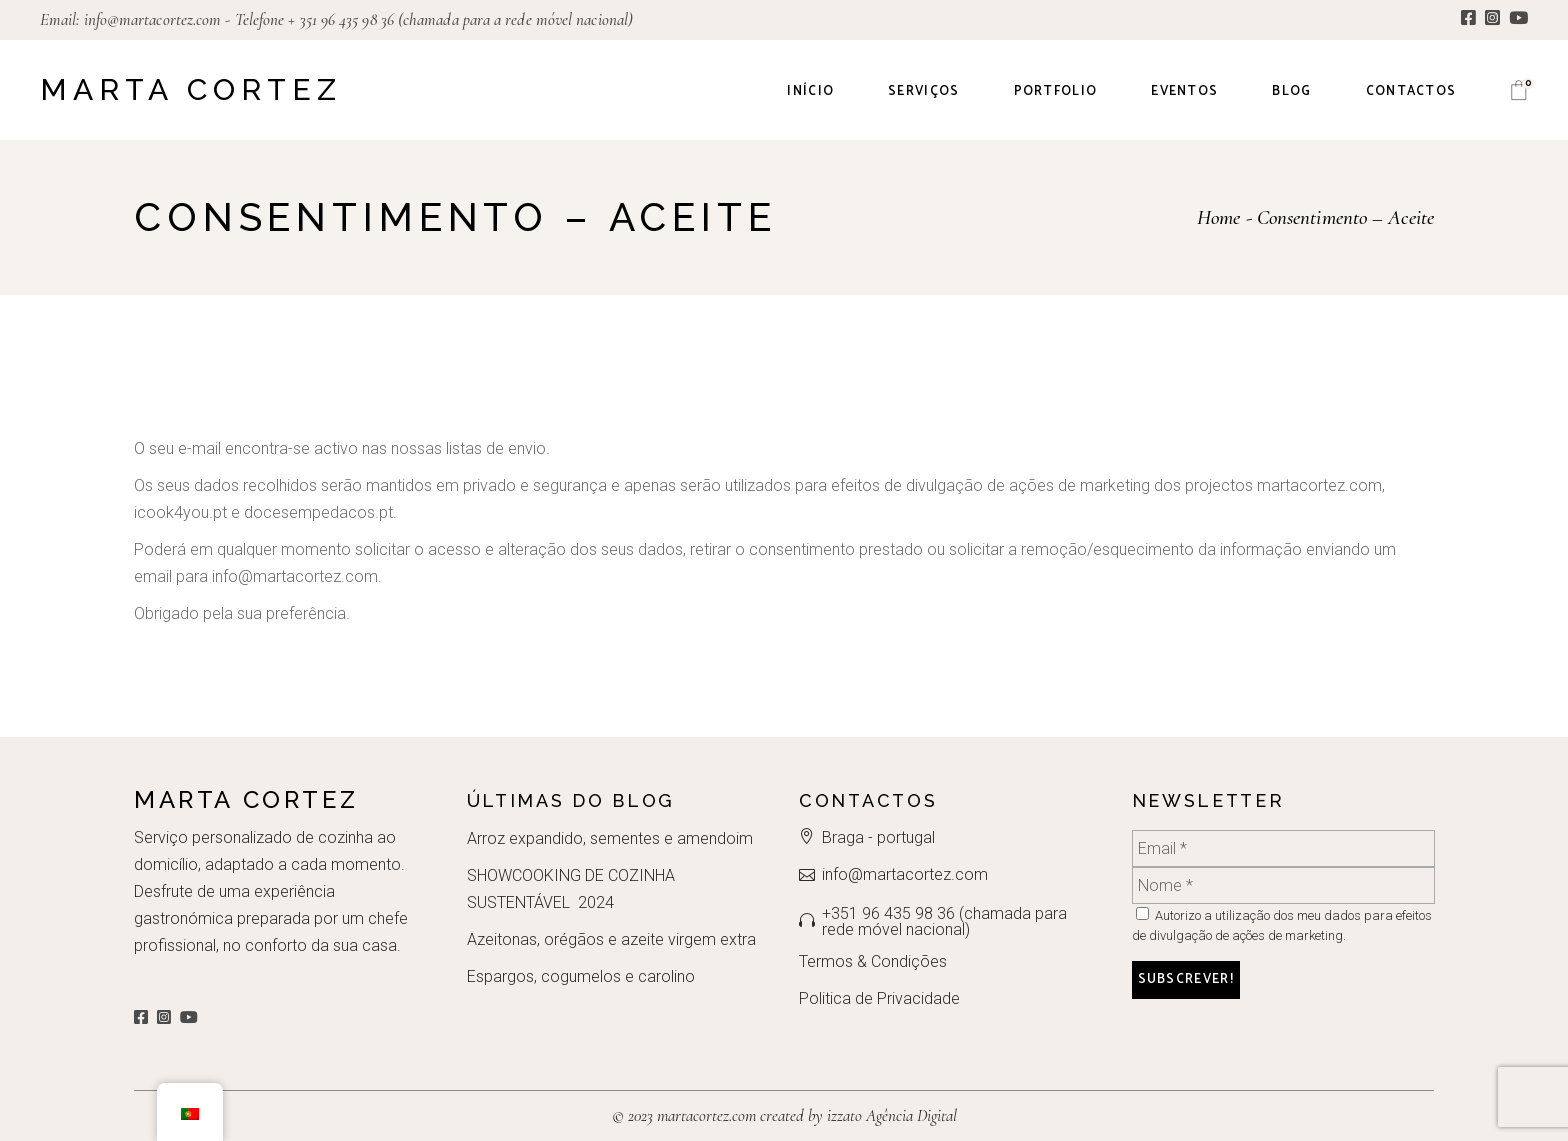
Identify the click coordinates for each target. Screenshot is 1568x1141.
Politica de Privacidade (879, 998)
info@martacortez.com (153, 19)
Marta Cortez (191, 89)
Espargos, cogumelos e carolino (581, 976)
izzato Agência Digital (890, 1115)
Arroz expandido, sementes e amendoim (610, 838)
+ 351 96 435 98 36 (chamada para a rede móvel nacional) (460, 19)
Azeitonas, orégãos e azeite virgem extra (611, 939)
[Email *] (1283, 848)
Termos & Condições (873, 961)
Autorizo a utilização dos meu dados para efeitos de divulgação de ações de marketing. (1282, 925)
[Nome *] (1283, 885)
